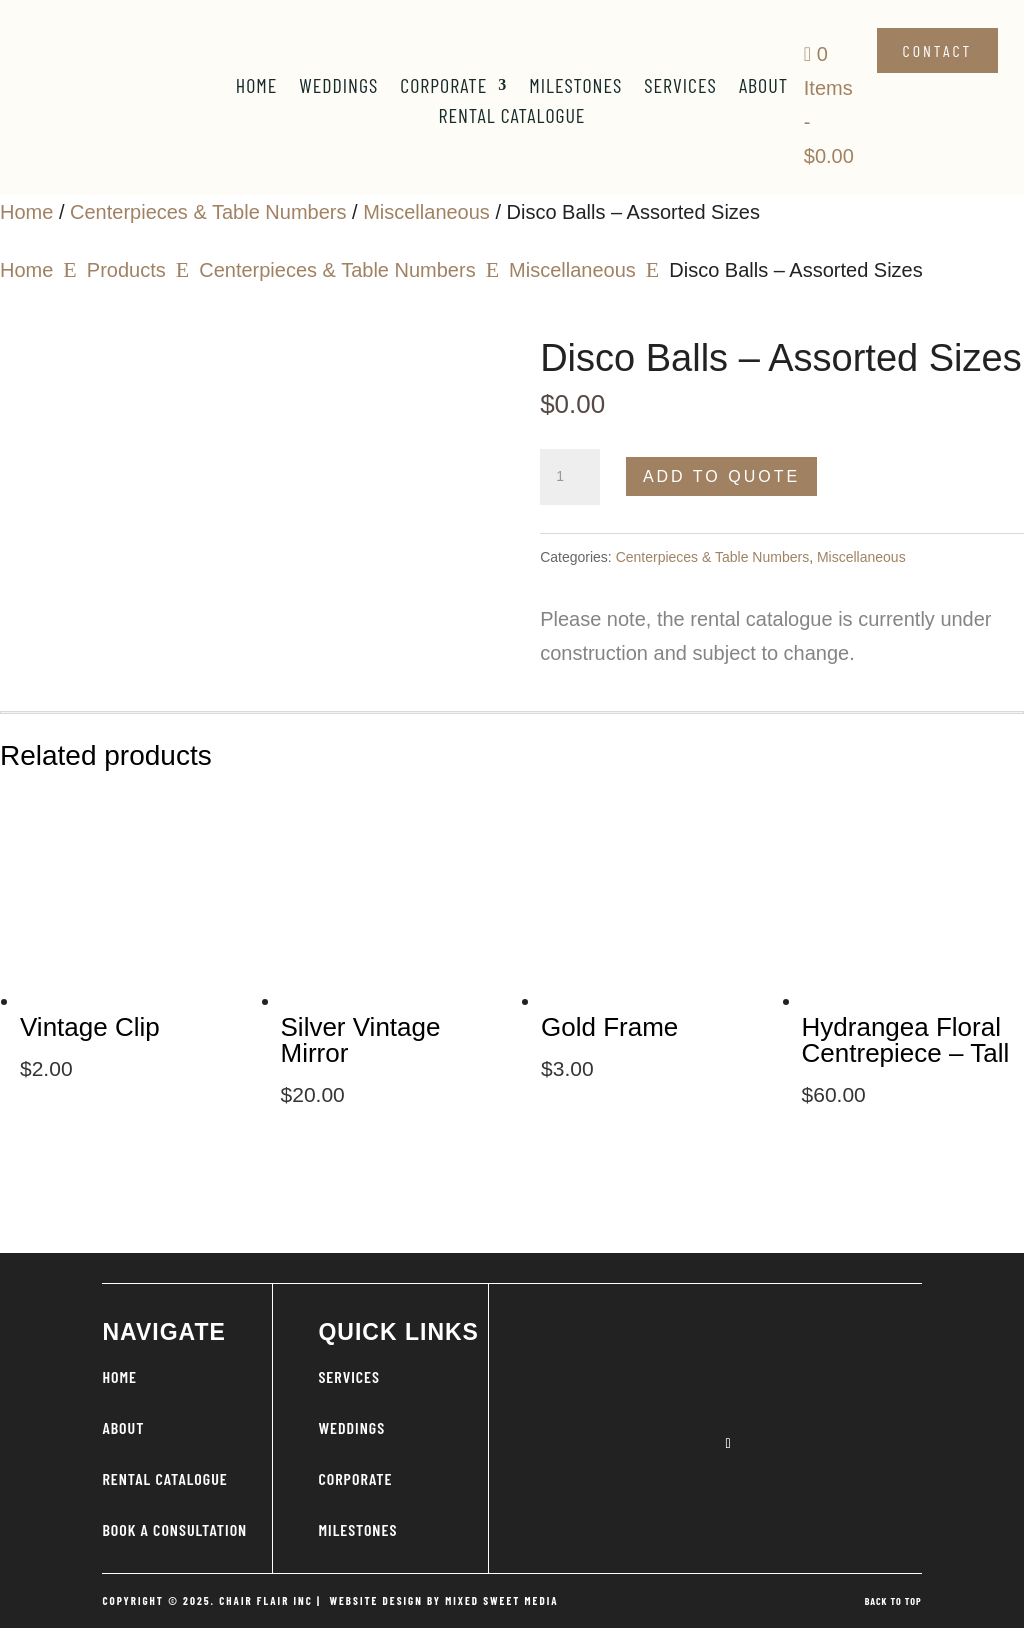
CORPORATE (355, 1478)
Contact (938, 50)
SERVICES (349, 1376)
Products (126, 270)
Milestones (575, 87)
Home (257, 87)
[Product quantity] (570, 477)
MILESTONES (357, 1529)
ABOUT (123, 1427)
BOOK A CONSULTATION (174, 1529)
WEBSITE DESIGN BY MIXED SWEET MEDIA (443, 1600)
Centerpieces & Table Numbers (208, 212)
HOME (119, 1376)
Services (680, 87)
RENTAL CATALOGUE (164, 1478)
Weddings (338, 87)
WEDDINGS (351, 1427)
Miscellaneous (426, 212)
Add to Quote (721, 476)
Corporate (443, 87)
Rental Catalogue (512, 117)
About (763, 87)
